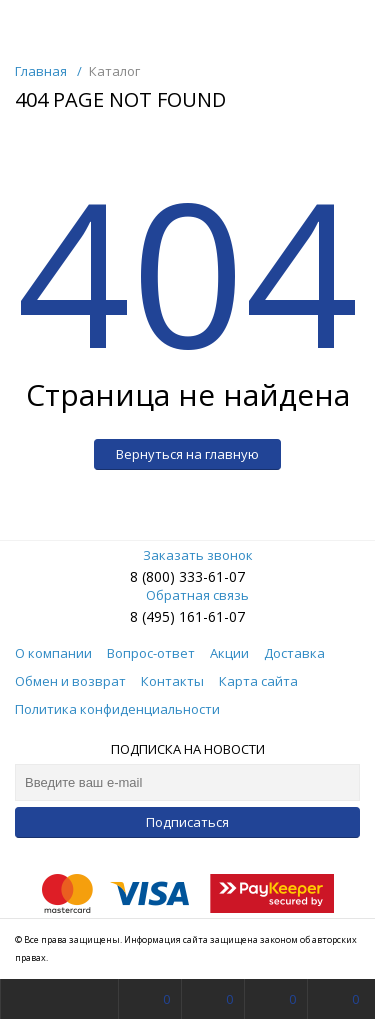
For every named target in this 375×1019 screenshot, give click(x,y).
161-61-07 (212, 616)
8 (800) (154, 576)
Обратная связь (187, 595)
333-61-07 (212, 576)
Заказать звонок (188, 555)
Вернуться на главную (187, 454)
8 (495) (154, 616)
